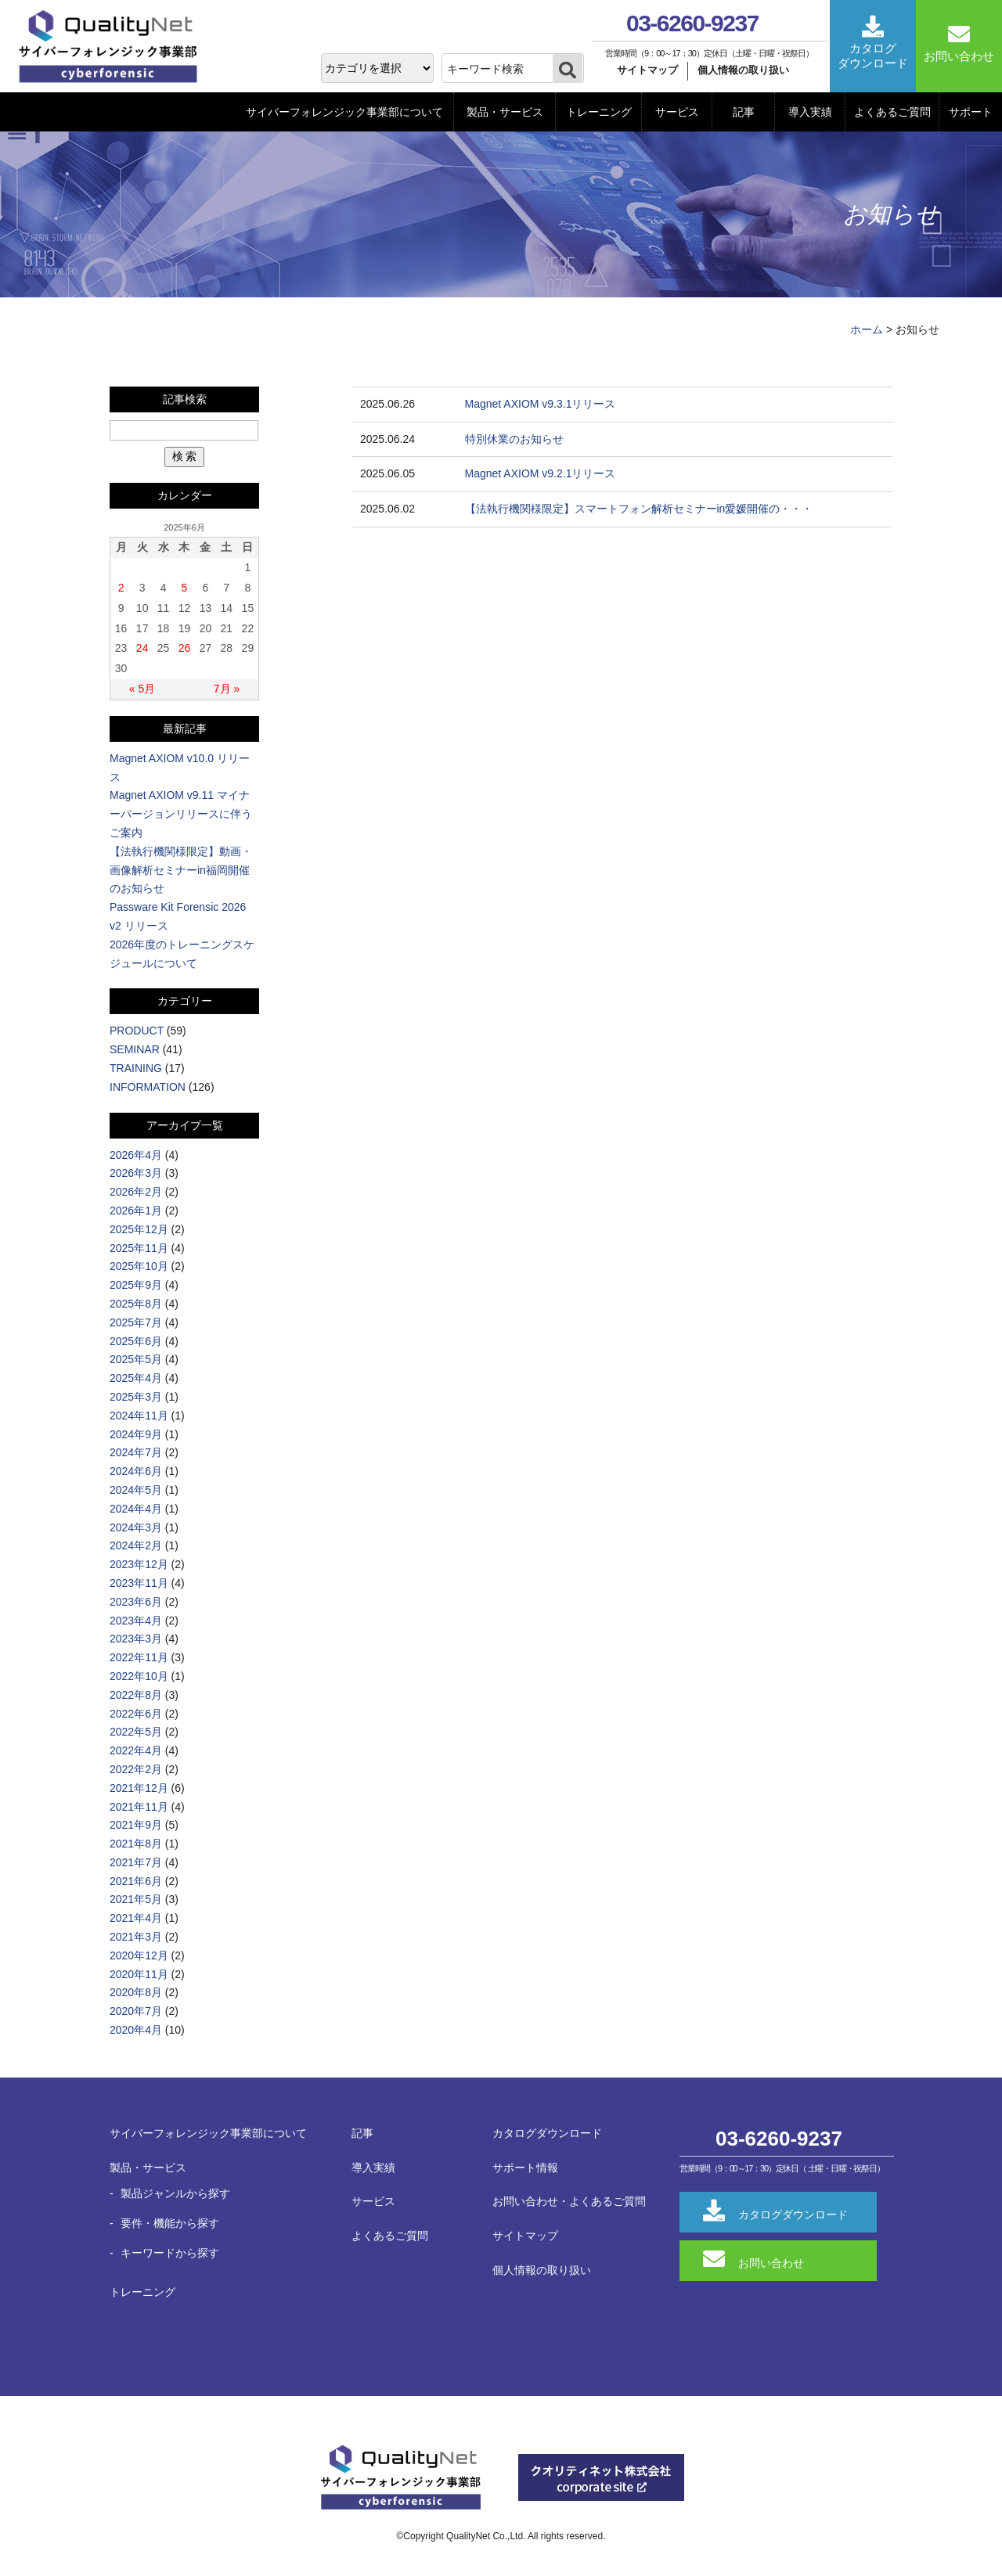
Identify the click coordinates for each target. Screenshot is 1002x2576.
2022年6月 (136, 1713)
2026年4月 (136, 1155)
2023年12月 (139, 1564)
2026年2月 (136, 1191)
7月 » (227, 688)
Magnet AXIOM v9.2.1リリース (540, 473)
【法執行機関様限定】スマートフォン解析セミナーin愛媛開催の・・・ (639, 508)
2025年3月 (136, 1397)
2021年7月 (136, 1862)
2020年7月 (136, 2011)
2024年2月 (136, 1545)
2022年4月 (136, 1750)
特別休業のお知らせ (514, 439)
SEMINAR (135, 1049)
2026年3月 (136, 1173)
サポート (971, 112)
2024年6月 (136, 1471)
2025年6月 (136, 1341)
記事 (744, 112)
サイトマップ (647, 70)
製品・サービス (505, 112)
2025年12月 (139, 1229)
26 (184, 648)
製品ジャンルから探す (175, 2193)
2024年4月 (136, 1508)
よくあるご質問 (892, 112)
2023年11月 (139, 1583)
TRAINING (136, 1068)
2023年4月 (136, 1620)
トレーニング (599, 112)
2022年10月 (139, 1676)
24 (142, 648)
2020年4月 (136, 2030)
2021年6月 (136, 1881)
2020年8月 (136, 1992)
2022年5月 (136, 1731)
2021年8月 (136, 1843)
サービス (677, 112)
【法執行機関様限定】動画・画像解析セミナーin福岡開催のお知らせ (181, 870)
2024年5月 (136, 1490)
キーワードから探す (170, 2253)
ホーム (866, 329)
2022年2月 (136, 1769)
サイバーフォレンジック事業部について (344, 112)
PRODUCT (137, 1030)
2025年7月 (136, 1322)
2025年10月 (139, 1266)
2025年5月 (136, 1359)
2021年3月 (136, 1936)
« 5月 (142, 688)
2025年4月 (136, 1378)
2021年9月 (136, 1825)
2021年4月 (136, 1918)
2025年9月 (136, 1285)
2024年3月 (136, 1527)
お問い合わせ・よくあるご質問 (569, 2201)
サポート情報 (525, 2167)
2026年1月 (136, 1210)
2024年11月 (139, 1415)
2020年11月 (139, 1974)
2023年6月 (136, 1602)
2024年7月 (136, 1452)
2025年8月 (136, 1303)
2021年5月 (136, 1899)
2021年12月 (139, 1788)
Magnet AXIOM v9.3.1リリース (540, 404)
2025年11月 (139, 1248)
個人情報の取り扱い (743, 70)
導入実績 (810, 112)
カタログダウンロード (547, 2133)
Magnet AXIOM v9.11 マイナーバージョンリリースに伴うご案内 (181, 814)
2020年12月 (139, 1955)
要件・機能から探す (170, 2223)
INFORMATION (148, 1087)
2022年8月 (136, 1695)
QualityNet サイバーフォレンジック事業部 (113, 47)
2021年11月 (139, 1807)
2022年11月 (139, 1657)
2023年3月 (136, 1638)
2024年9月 (136, 1434)
